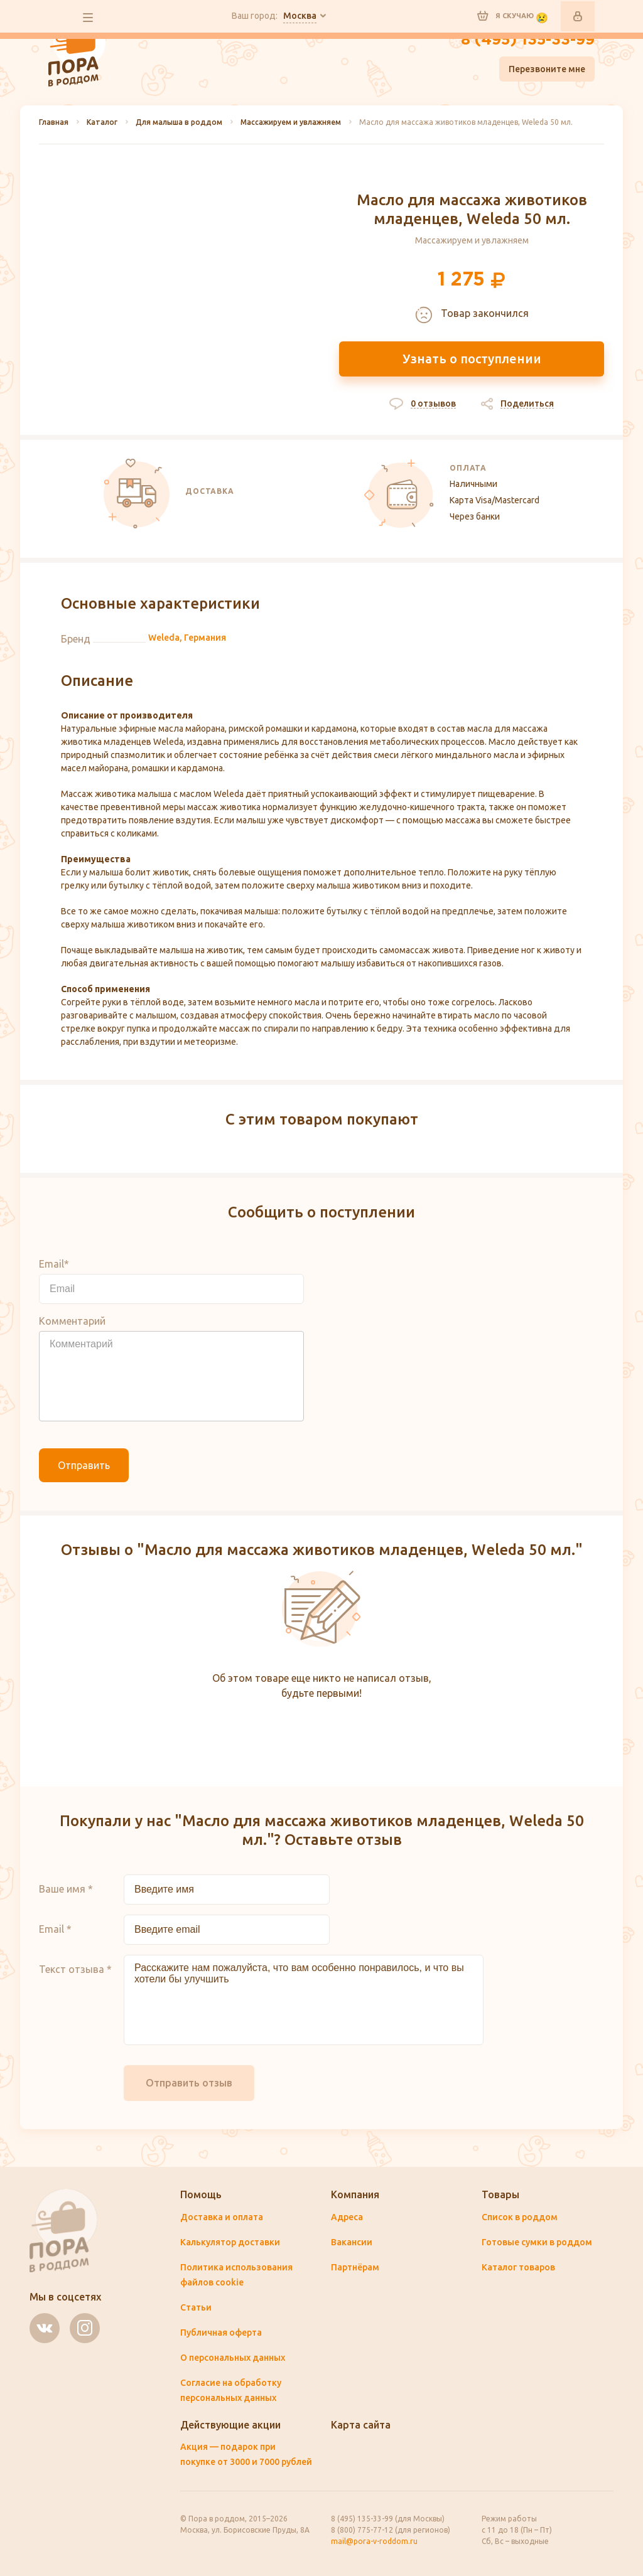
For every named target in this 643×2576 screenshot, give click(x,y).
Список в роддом (520, 2217)
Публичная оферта (221, 2332)
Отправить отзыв (189, 2082)
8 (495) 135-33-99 (528, 40)
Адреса (347, 2217)
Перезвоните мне (547, 69)
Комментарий (72, 1321)
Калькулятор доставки (230, 2242)
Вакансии (351, 2242)
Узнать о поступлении (472, 358)
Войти (577, 16)
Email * (55, 1929)
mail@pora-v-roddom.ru (374, 2541)
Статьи (196, 2307)
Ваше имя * (66, 1889)
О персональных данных (232, 2358)
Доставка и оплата (221, 2217)
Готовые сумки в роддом (537, 2242)
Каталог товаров (518, 2267)
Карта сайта (361, 2424)
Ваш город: (274, 16)
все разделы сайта (88, 17)
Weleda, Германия (187, 638)
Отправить (84, 1465)
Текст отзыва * (75, 1969)
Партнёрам (355, 2267)
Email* (54, 1263)
